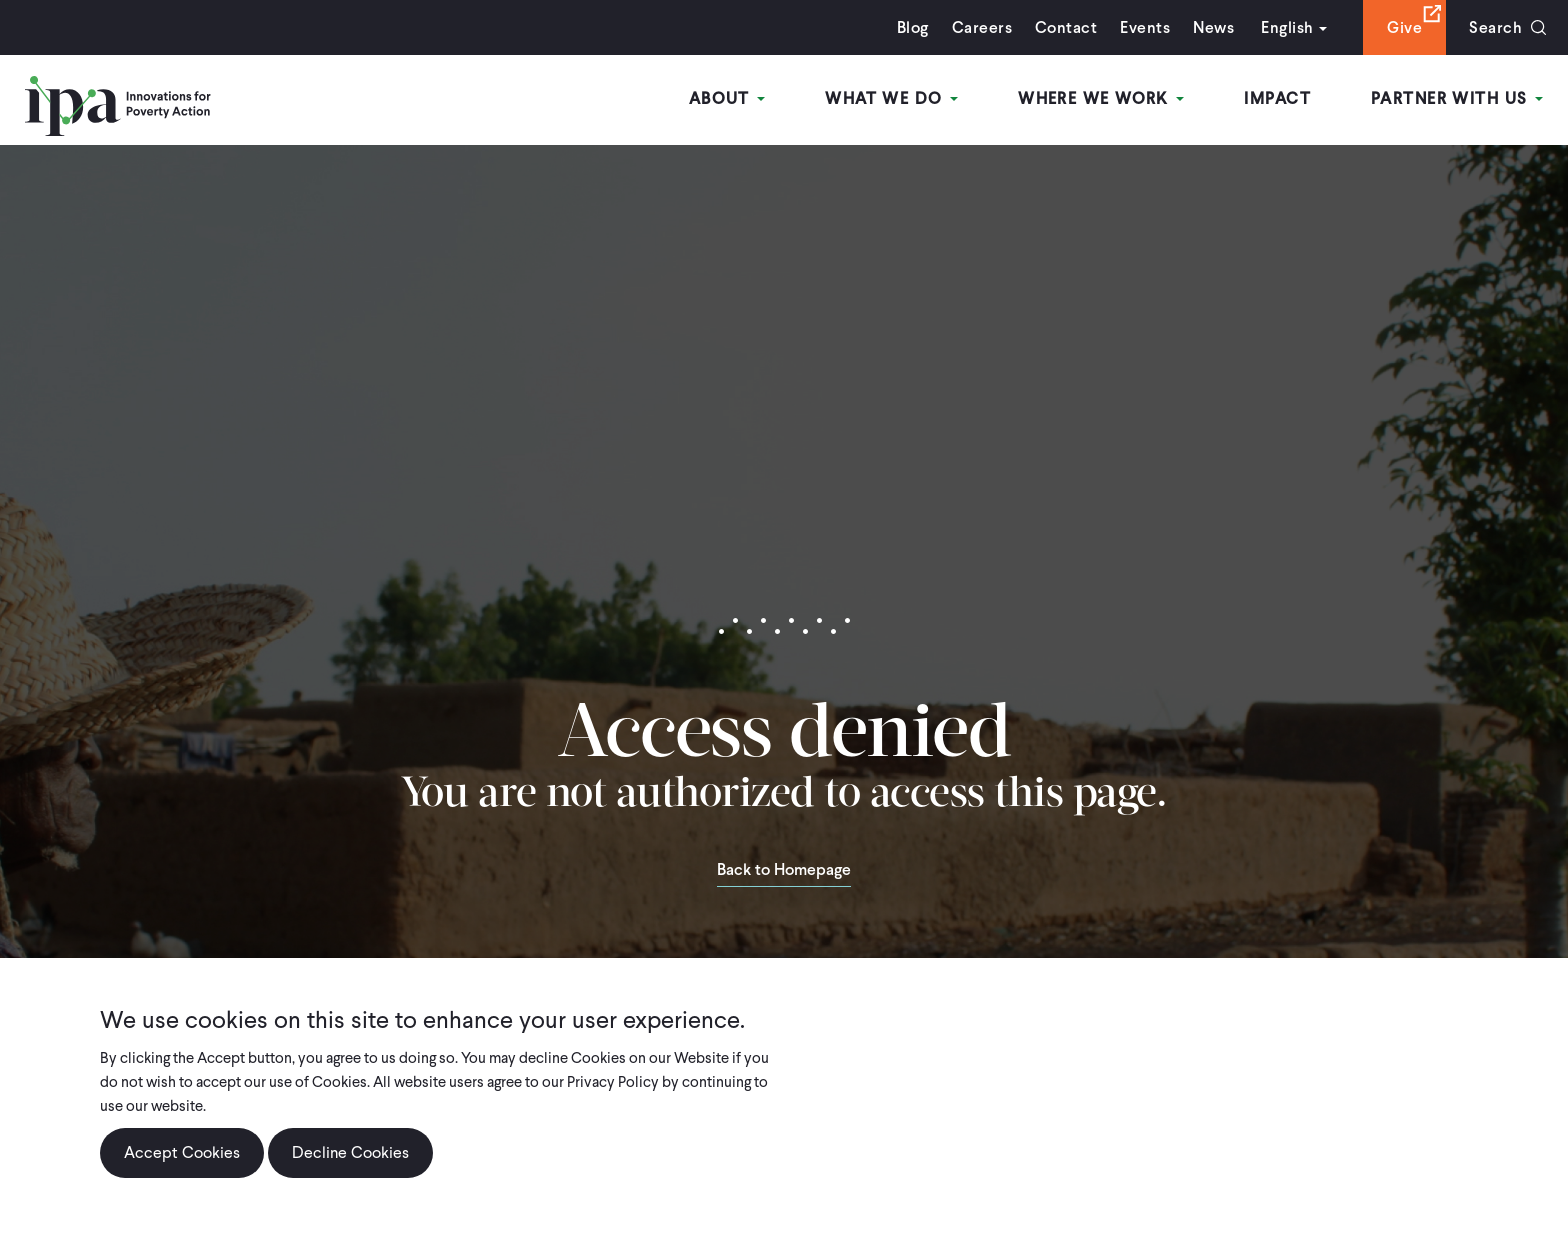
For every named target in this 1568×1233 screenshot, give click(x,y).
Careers (982, 27)
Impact (1277, 98)
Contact (1066, 27)
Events (1145, 27)
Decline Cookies (350, 1152)
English (1287, 27)
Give (1404, 27)
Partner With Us (1457, 98)
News (1213, 27)
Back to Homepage (784, 871)
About (727, 98)
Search (1495, 27)
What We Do (891, 98)
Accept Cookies (182, 1152)
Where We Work (1101, 98)
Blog (913, 27)
